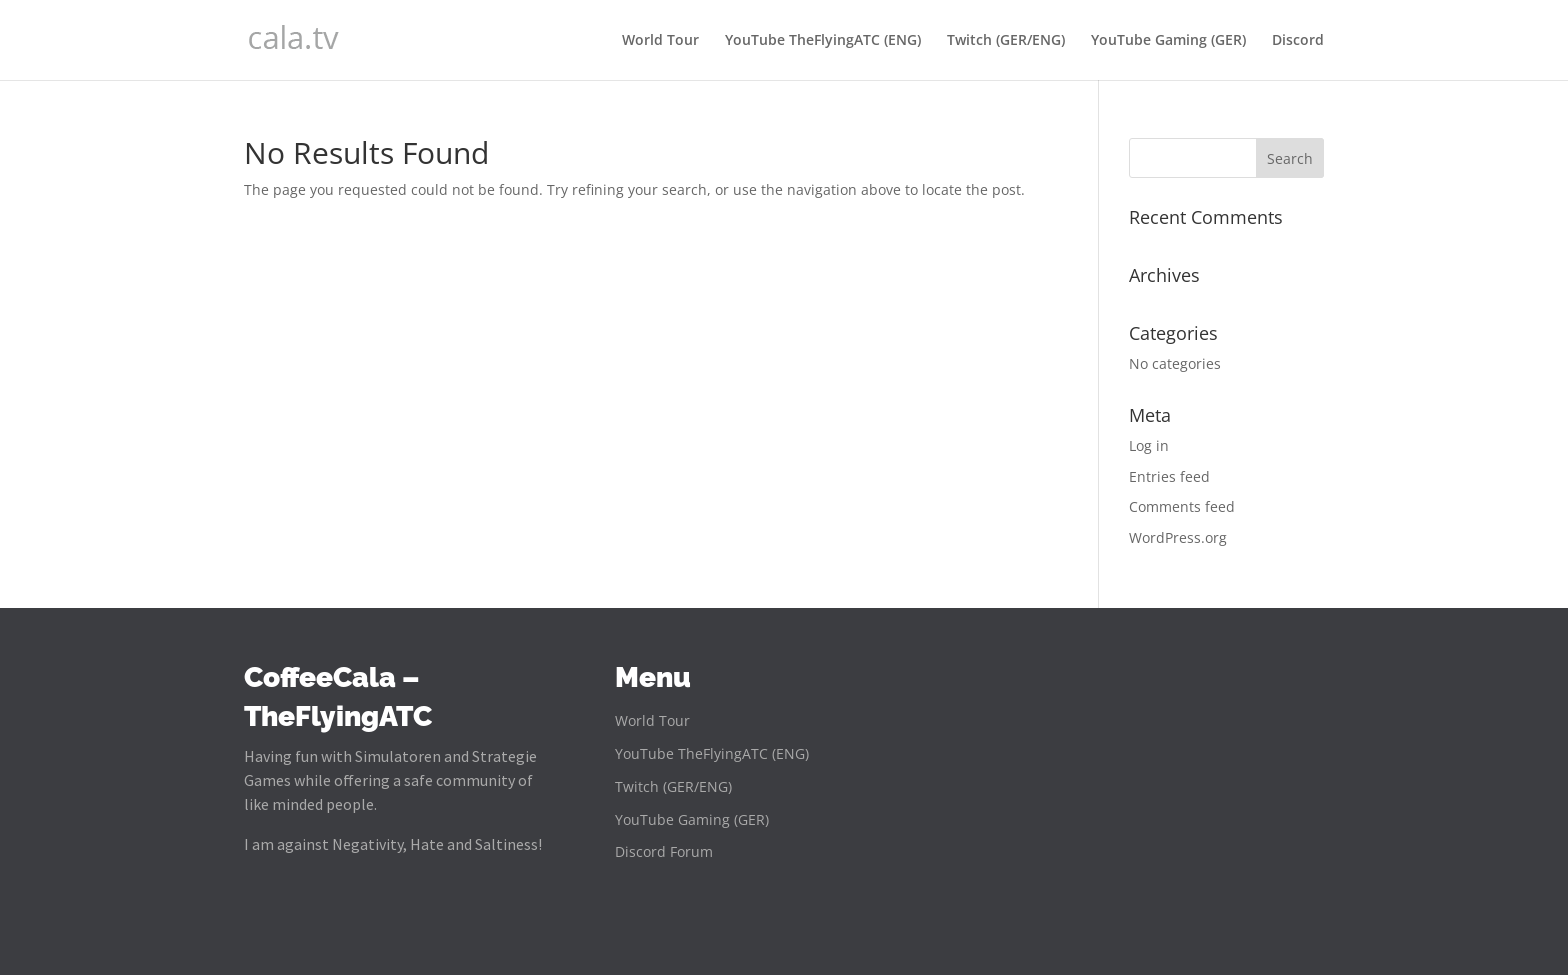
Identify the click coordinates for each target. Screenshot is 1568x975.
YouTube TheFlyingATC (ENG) (823, 41)
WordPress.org (1178, 537)
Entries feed (1169, 476)
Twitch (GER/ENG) (1006, 41)
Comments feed (1182, 506)
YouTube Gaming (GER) (1168, 41)
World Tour (660, 41)
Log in (1149, 445)
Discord (1298, 41)
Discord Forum (664, 852)
